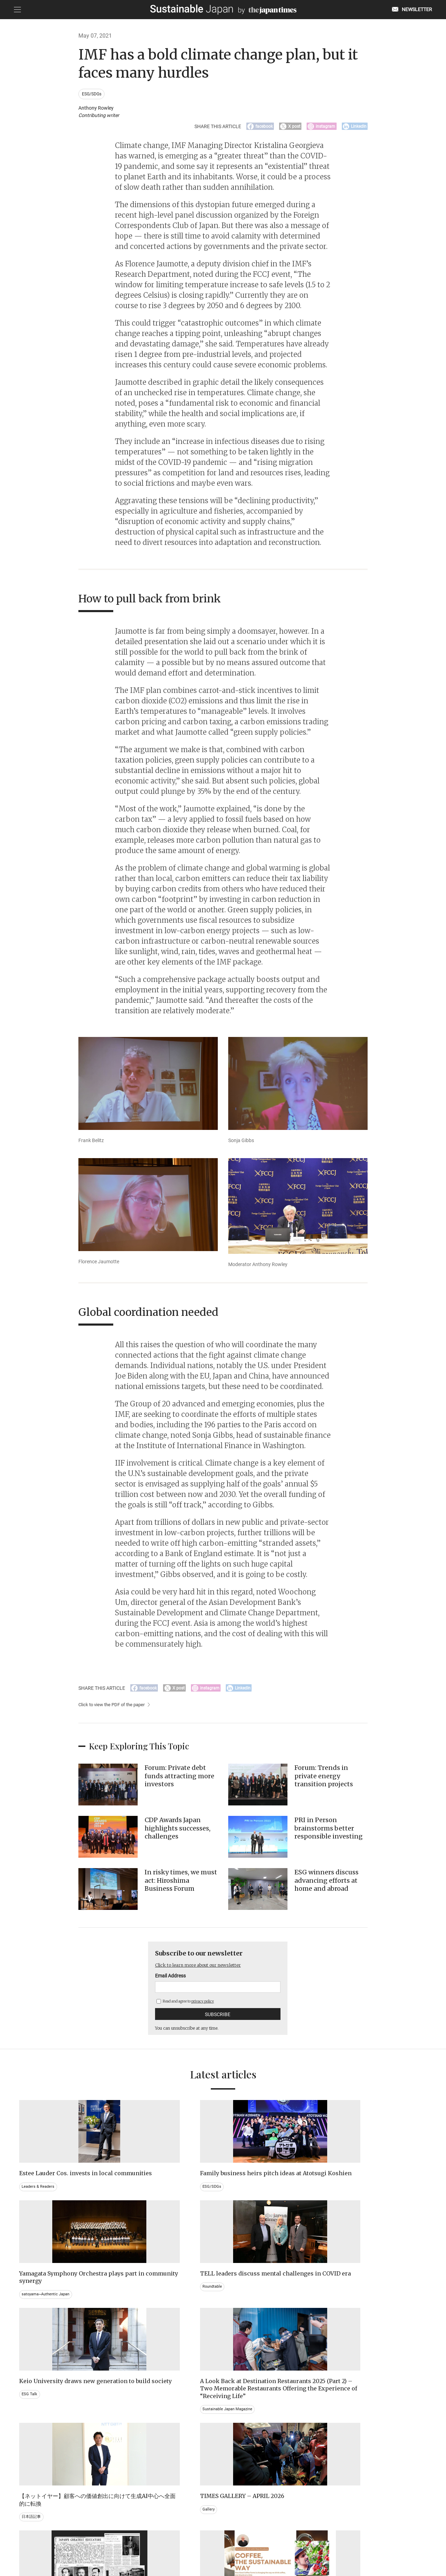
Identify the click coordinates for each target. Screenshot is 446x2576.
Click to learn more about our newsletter (204, 1970)
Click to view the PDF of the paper (114, 1709)
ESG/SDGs (93, 94)
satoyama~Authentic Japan (257, 2199)
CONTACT (138, 2540)
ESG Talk (30, 2312)
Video (131, 2454)
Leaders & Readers (39, 2199)
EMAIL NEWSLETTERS (100, 2540)
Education (345, 2447)
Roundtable (346, 2199)
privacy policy (202, 2006)
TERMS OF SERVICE (216, 2540)
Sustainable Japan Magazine (154, 2334)
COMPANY (357, 2540)
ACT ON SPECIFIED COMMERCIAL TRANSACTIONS (291, 2540)
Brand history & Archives (45, 2439)
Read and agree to (185, 2006)
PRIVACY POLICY (173, 2540)
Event (236, 2447)
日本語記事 (241, 2312)
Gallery (342, 2304)
